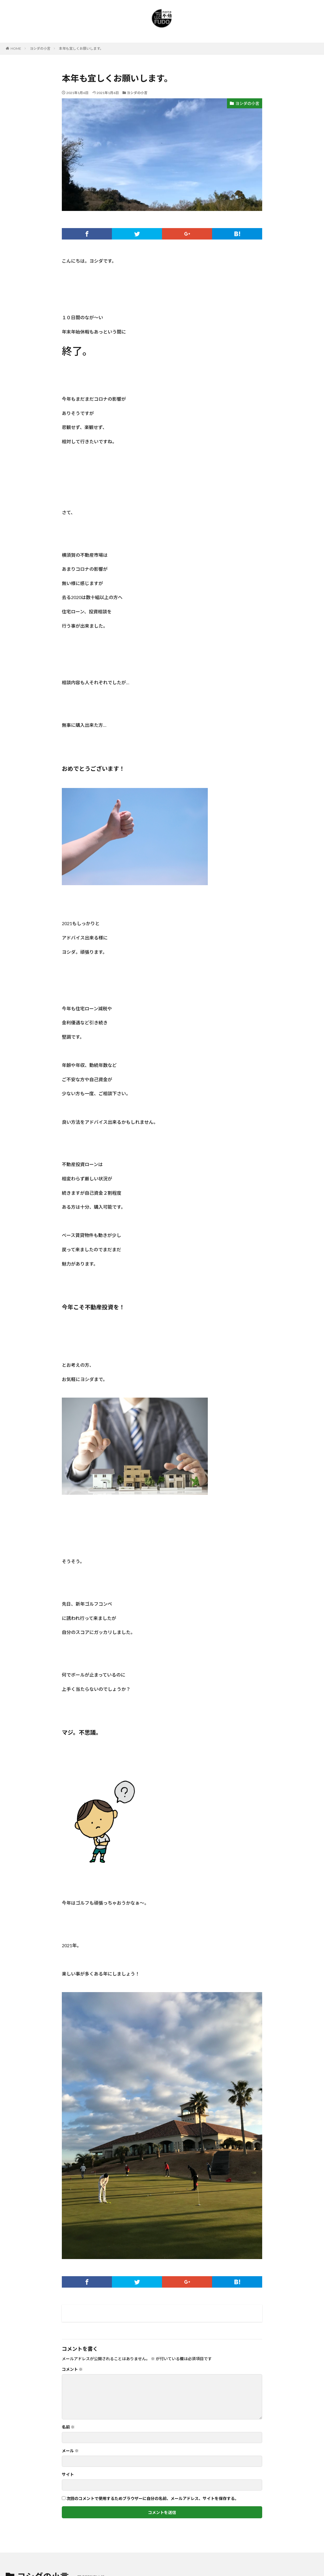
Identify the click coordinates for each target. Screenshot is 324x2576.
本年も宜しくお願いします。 (81, 48)
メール (70, 2451)
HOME (16, 48)
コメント (72, 2369)
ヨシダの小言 (40, 48)
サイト (68, 2475)
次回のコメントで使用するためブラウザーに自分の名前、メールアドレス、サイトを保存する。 (152, 2499)
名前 (68, 2427)
